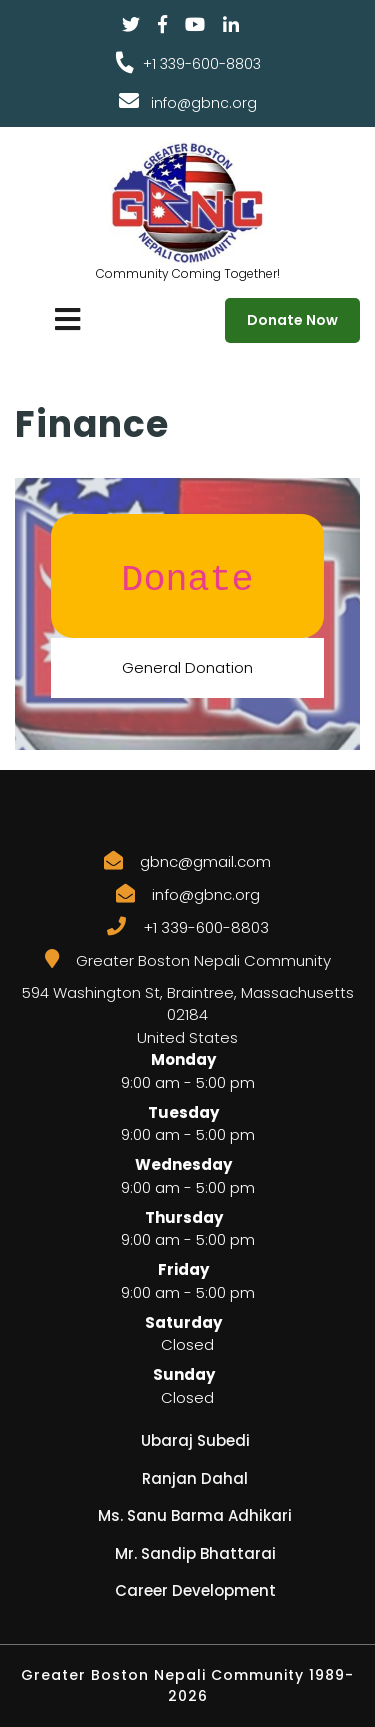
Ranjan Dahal (195, 1478)
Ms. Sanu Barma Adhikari (195, 1515)
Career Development (195, 1590)
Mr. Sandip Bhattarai (195, 1553)
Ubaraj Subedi (195, 1440)
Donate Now (292, 320)
